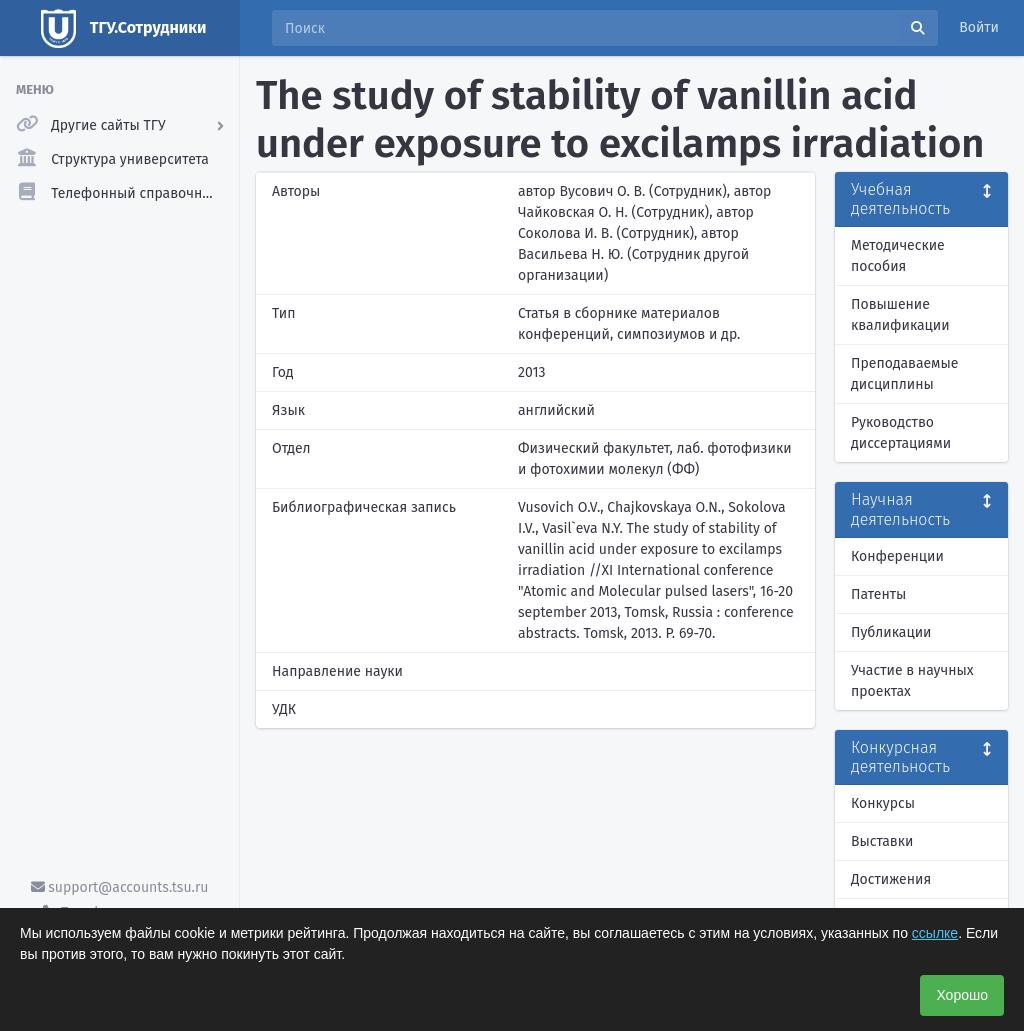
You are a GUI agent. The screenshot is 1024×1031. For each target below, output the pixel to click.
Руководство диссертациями (901, 433)
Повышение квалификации (900, 315)
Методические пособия (898, 256)
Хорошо (962, 995)
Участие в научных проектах (912, 681)
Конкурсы (883, 803)
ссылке (935, 933)
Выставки (882, 841)
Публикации (891, 632)
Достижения (891, 879)
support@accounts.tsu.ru (120, 887)
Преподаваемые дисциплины (904, 374)
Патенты (878, 594)
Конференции (897, 556)
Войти (979, 27)
